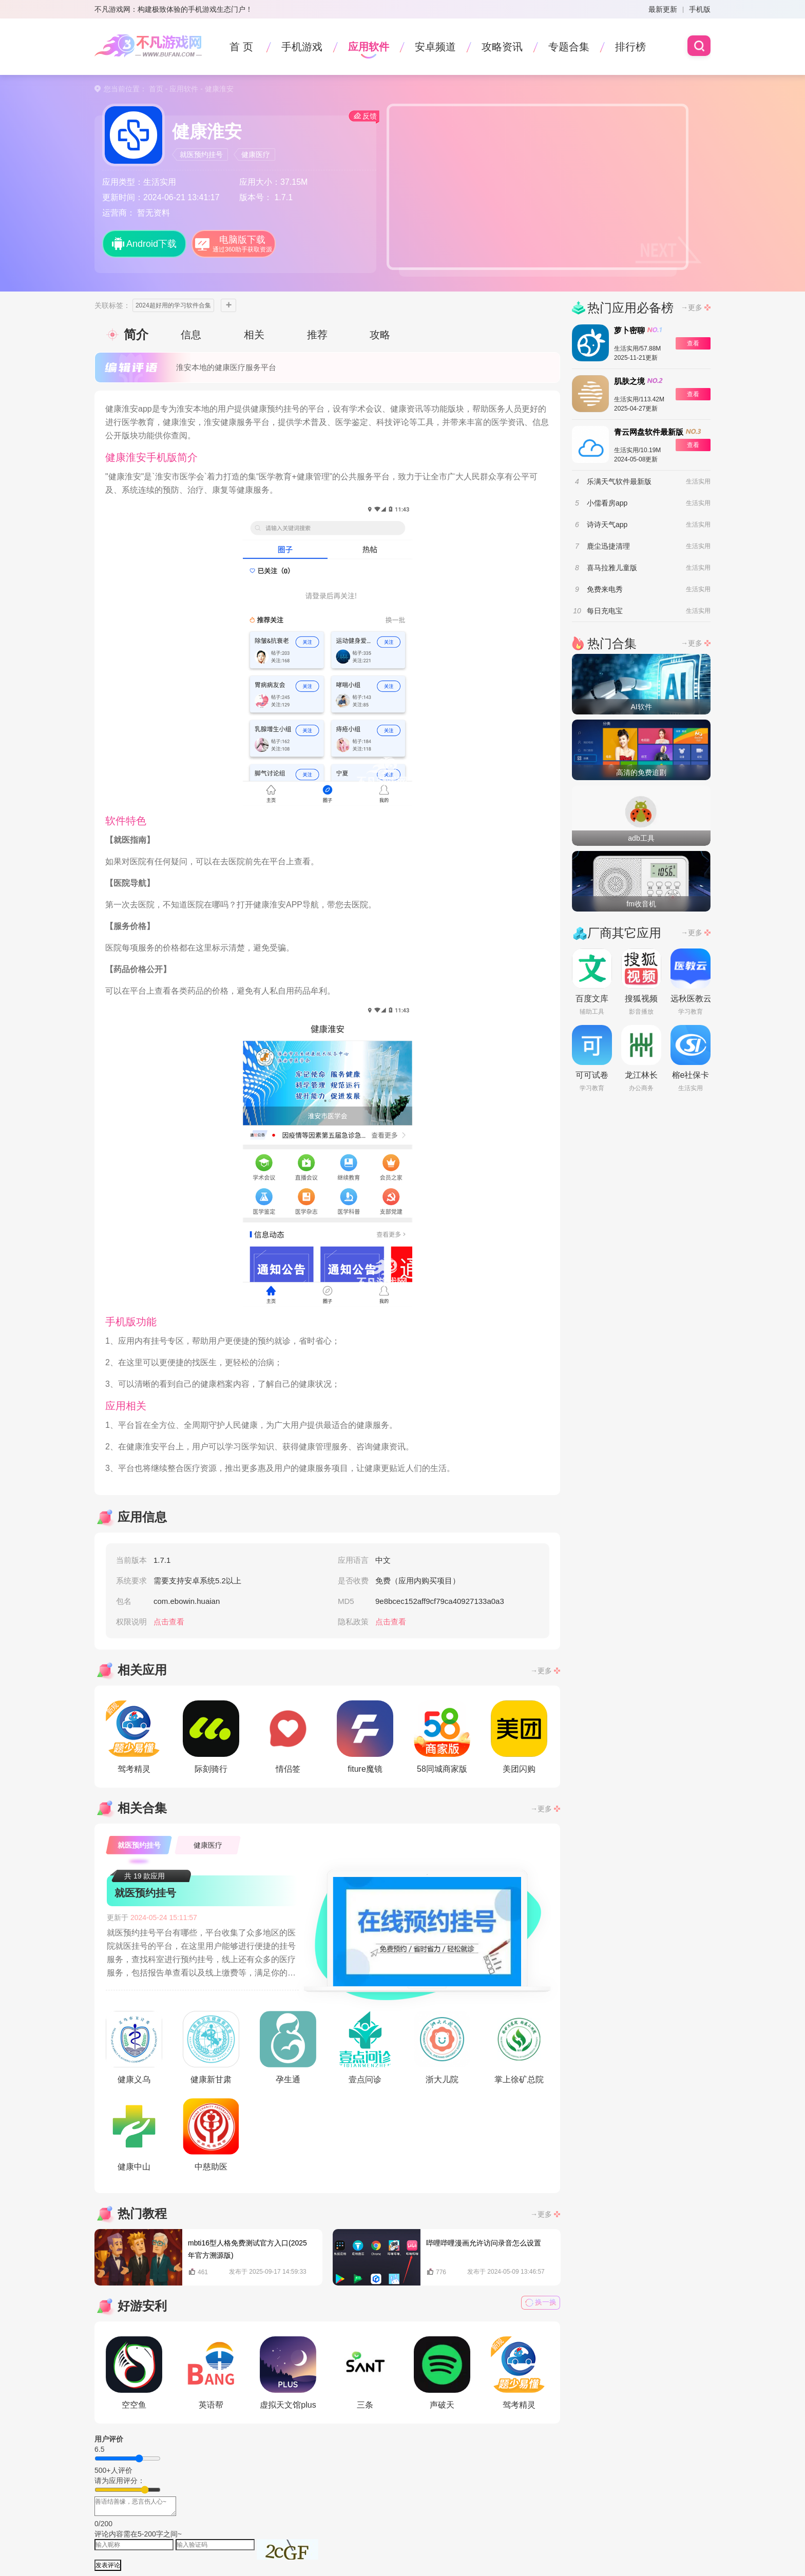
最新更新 (662, 9)
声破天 (442, 2372)
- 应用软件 (180, 89)
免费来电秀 (605, 589)
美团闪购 (519, 1736)
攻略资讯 (502, 46)
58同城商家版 (442, 1736)
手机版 (700, 9)
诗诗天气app (607, 524)
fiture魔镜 (365, 1736)
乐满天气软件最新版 (619, 481)
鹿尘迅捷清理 (608, 546)
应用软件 (368, 46)
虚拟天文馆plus (288, 2372)
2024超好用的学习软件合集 (173, 305)
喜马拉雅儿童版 (612, 568)
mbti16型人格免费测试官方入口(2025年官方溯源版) (247, 2249)
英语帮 (211, 2372)
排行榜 (630, 46)
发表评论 (107, 2565)
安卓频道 (435, 46)
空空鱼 (134, 2372)
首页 (156, 89)
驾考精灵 (134, 1736)
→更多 (541, 1671)
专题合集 (568, 46)
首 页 (241, 46)
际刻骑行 (211, 1736)
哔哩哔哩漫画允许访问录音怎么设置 (483, 2243)
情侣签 (288, 1736)
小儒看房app (607, 503)
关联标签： (112, 305)
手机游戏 (301, 46)
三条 (365, 2372)
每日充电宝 (605, 611)
